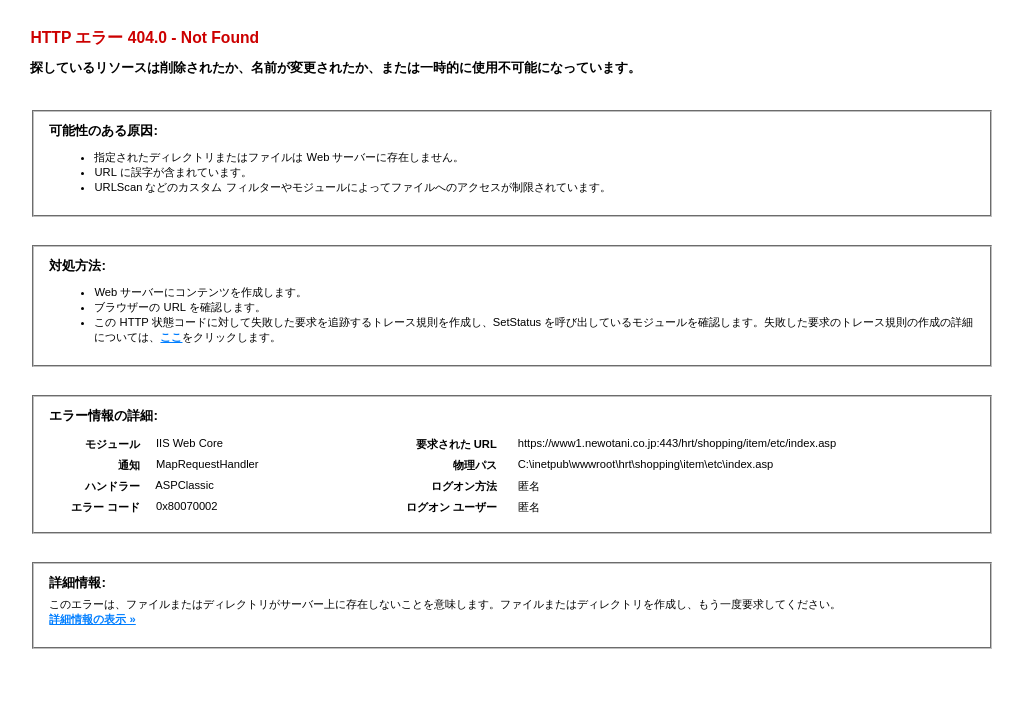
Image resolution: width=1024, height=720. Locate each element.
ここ (171, 337)
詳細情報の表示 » (92, 619)
